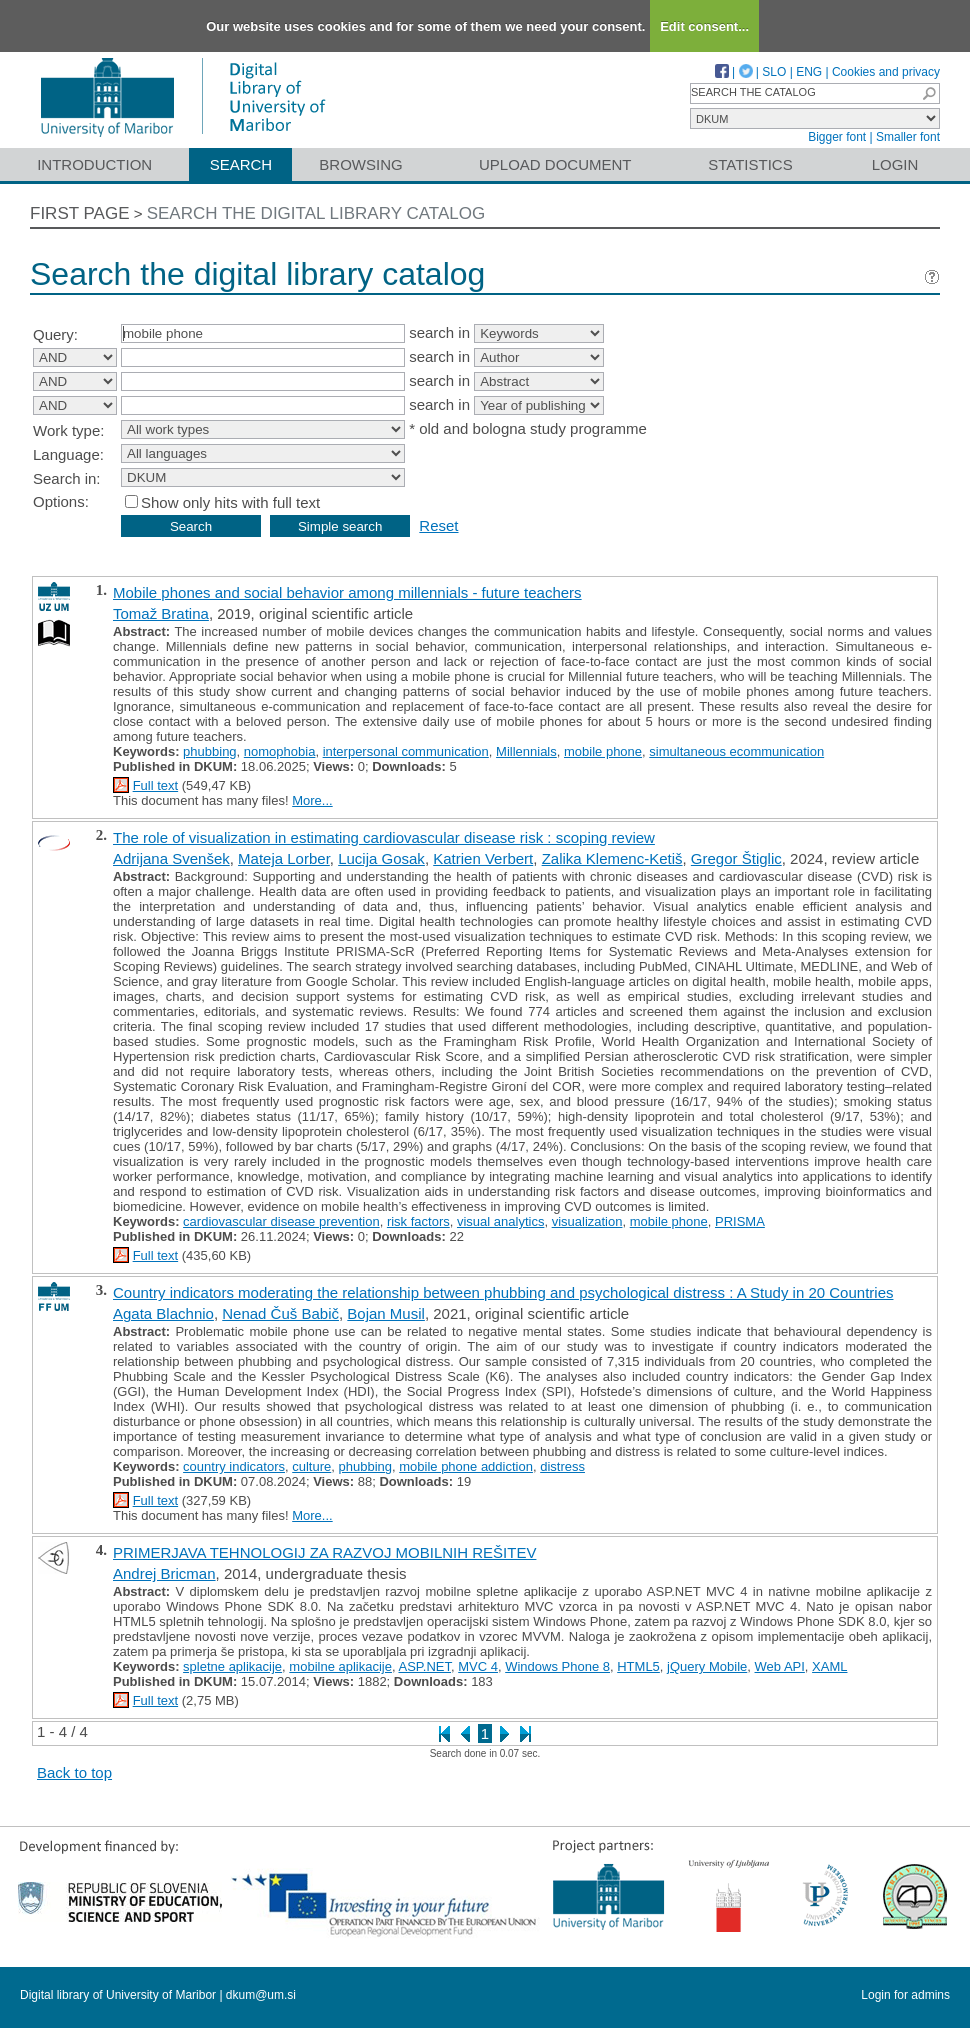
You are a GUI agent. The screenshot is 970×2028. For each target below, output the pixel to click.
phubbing (210, 751)
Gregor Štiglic (736, 858)
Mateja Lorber (284, 858)
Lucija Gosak (381, 858)
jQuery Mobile (707, 1666)
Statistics (750, 164)
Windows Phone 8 (557, 1666)
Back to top (74, 1772)
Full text (156, 785)
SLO (774, 72)
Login (895, 164)
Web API (780, 1666)
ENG (809, 72)
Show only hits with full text (230, 502)
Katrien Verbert (483, 858)
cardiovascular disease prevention (281, 1221)
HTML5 (638, 1666)
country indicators (234, 1466)
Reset (438, 525)
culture (311, 1466)
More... (312, 800)
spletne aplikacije (232, 1666)
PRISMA (740, 1221)
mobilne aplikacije (340, 1666)
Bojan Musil (386, 1313)
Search (241, 164)
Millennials (526, 751)
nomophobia (280, 751)
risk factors (418, 1221)
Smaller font (908, 137)
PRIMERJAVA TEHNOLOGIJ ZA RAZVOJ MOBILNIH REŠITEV (324, 1552)
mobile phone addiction (466, 1466)
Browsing (360, 164)
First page (80, 213)
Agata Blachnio (163, 1313)
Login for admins (905, 1995)
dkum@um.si (261, 1995)
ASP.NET (424, 1666)
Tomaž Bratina (161, 613)
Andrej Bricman (164, 1573)
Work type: (68, 430)
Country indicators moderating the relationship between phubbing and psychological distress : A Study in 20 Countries (503, 1292)
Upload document (555, 164)
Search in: (67, 478)
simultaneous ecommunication (736, 751)
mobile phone (603, 751)
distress (562, 1466)
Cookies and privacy (886, 72)
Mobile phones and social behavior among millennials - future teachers (347, 592)
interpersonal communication (406, 751)
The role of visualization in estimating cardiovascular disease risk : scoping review (384, 837)
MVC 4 (478, 1666)
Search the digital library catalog (316, 213)
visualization (587, 1221)
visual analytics (500, 1221)
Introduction (94, 164)
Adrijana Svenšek (171, 858)
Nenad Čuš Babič (280, 1313)
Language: (68, 454)
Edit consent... (704, 26)
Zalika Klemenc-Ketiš (612, 858)
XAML (829, 1666)
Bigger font (837, 137)
